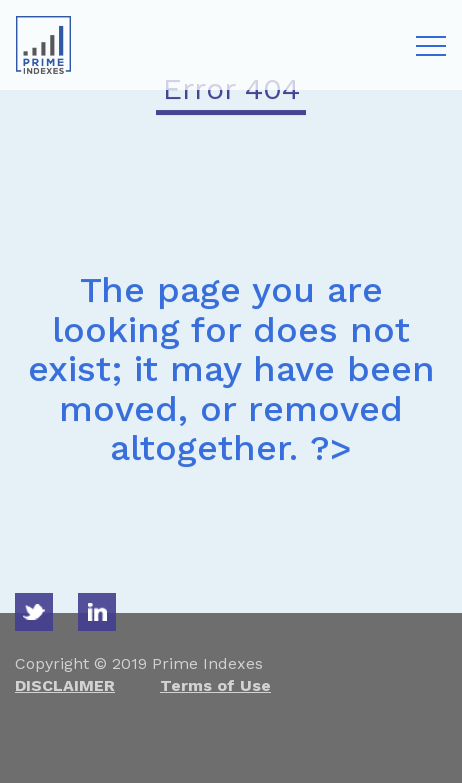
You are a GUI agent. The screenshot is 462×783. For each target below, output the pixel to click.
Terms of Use (215, 685)
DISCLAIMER (65, 685)
